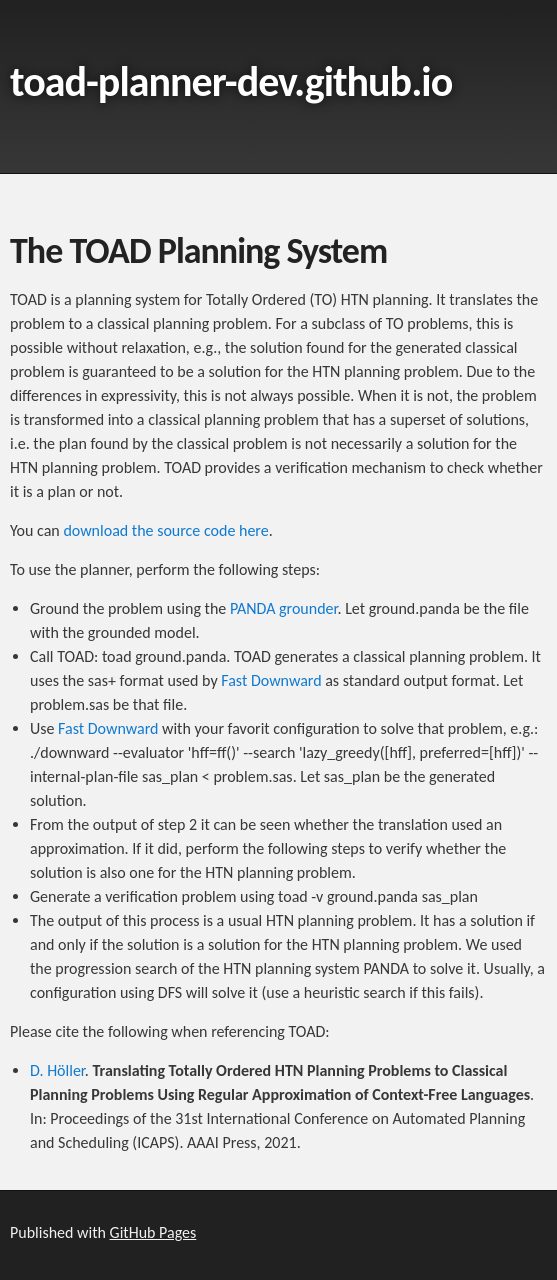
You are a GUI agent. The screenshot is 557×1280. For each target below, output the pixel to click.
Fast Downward (271, 680)
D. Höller (57, 1070)
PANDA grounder (284, 608)
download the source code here (165, 530)
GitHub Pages (153, 1232)
